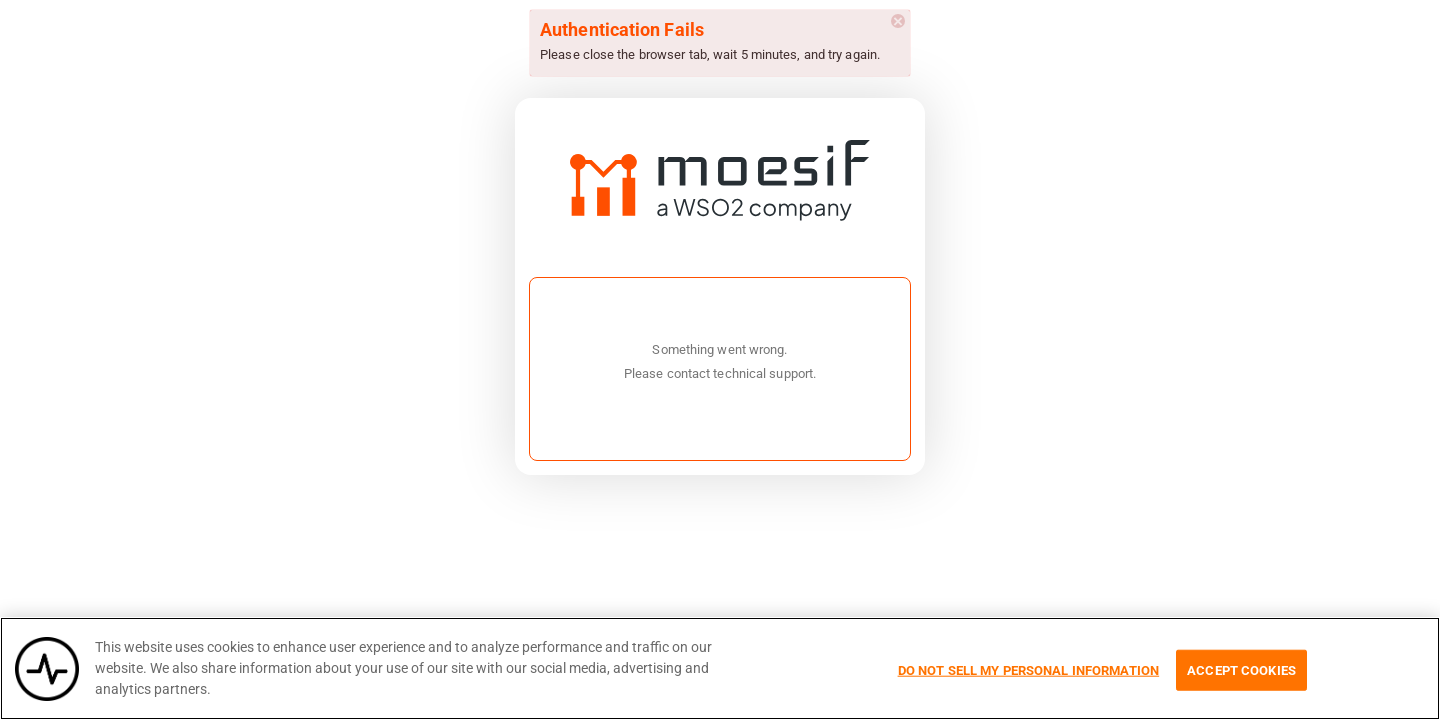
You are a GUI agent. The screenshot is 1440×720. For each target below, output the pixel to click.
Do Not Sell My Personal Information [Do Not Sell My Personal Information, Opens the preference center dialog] (1029, 669)
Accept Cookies (1241, 669)
